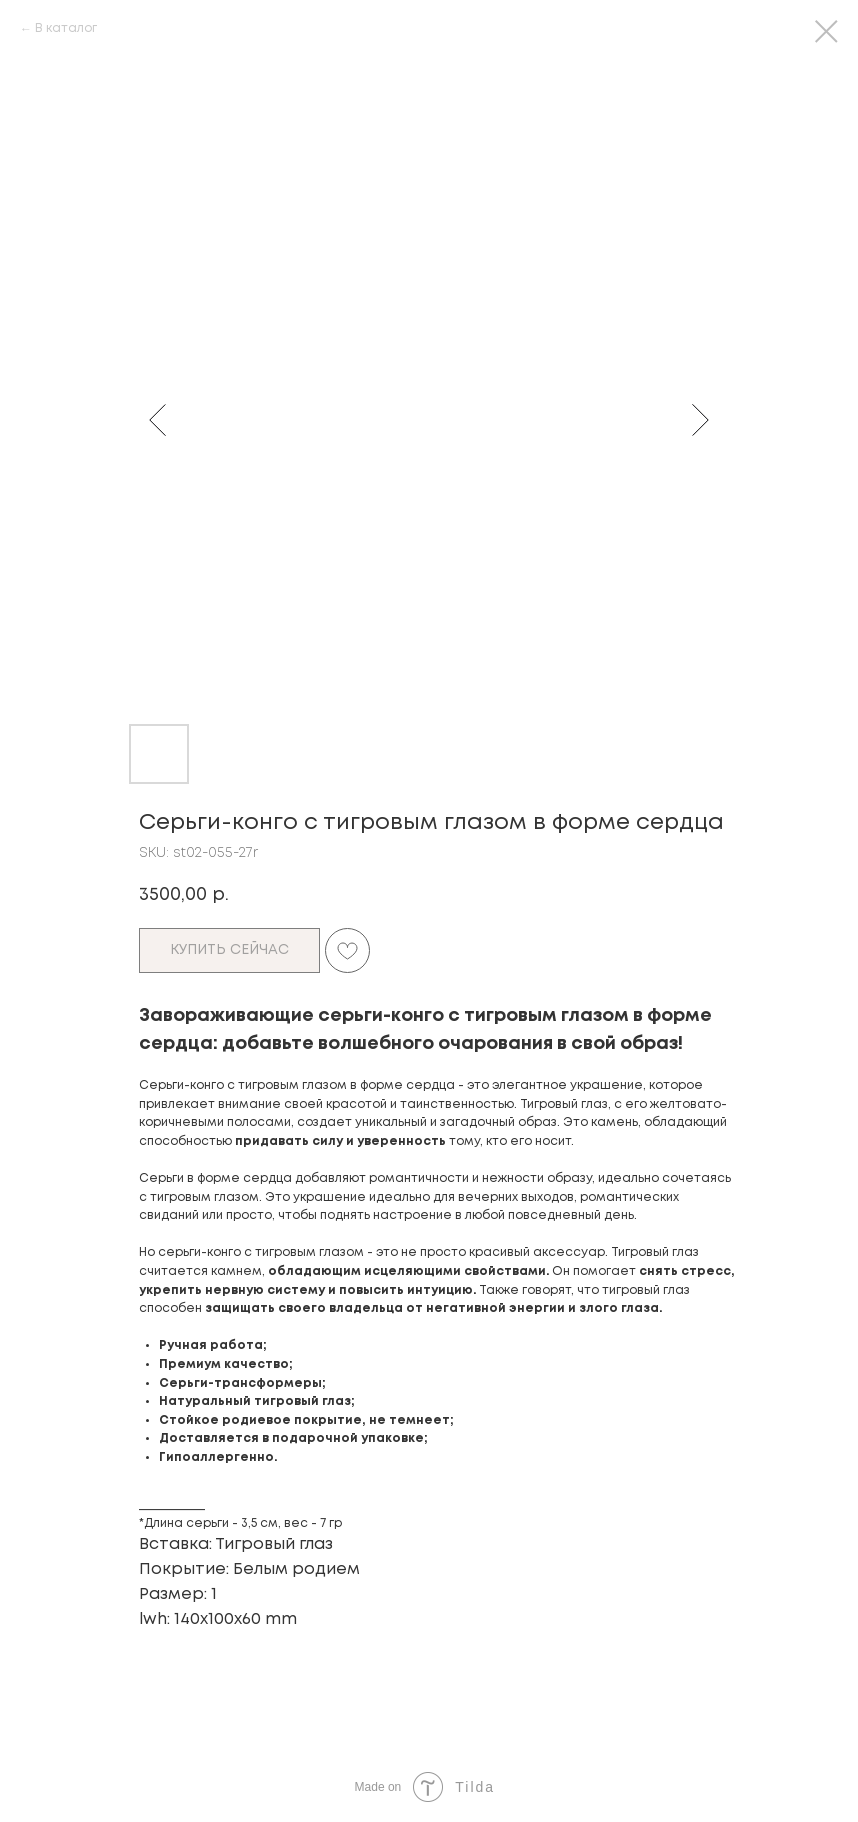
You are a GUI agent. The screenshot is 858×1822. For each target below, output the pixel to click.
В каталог (66, 28)
